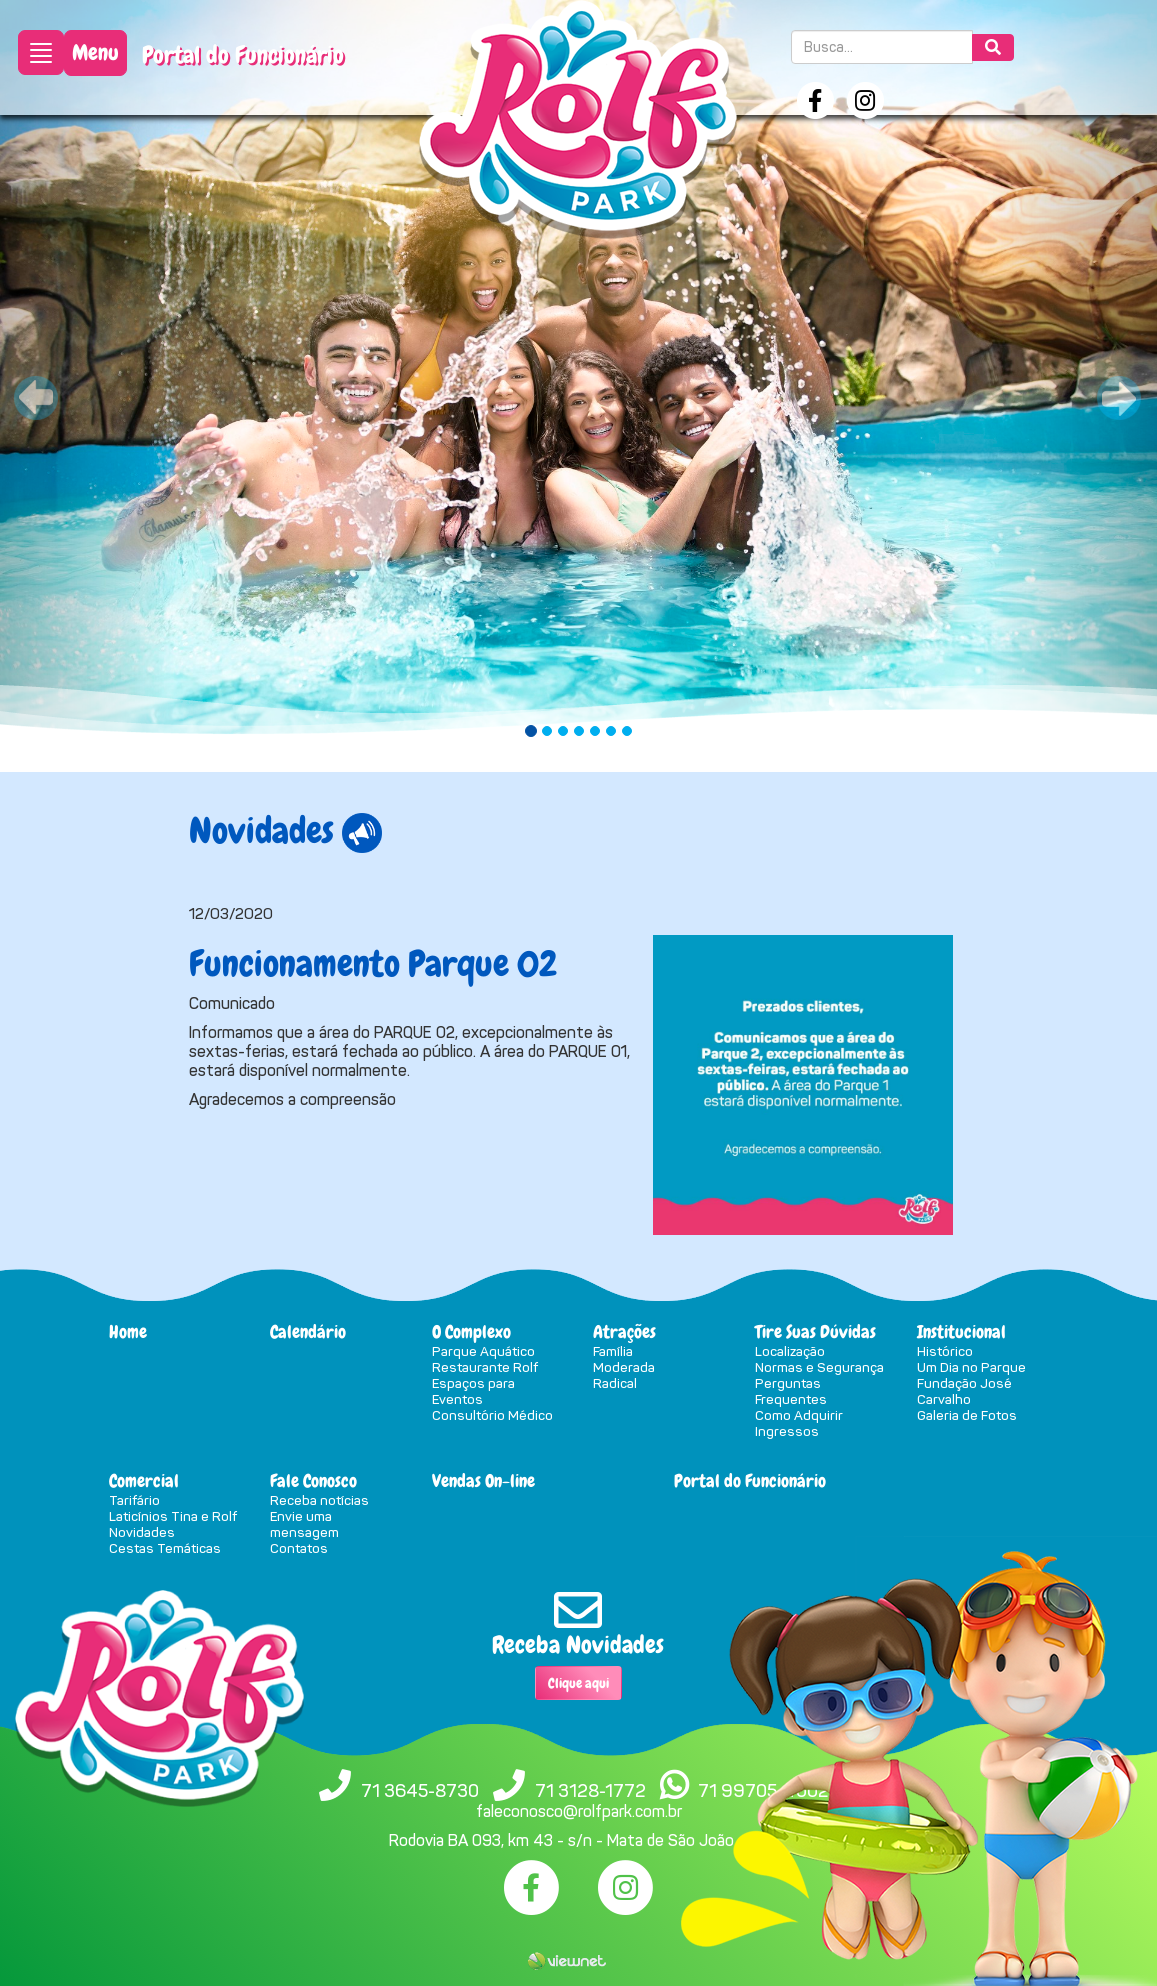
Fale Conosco (313, 1480)
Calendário (308, 1331)
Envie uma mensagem (304, 1524)
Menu (95, 52)
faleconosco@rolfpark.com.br (579, 1811)
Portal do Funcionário (243, 54)
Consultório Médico (492, 1415)
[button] (87, 386)
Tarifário (134, 1500)
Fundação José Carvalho (964, 1391)
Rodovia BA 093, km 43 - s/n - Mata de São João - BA (579, 1840)
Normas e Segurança (819, 1367)
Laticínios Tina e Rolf (173, 1516)
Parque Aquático (483, 1351)
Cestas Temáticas (165, 1548)
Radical (615, 1383)
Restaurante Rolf (485, 1367)
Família (613, 1351)
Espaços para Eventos (473, 1391)
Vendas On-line (483, 1480)
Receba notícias (319, 1500)
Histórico (945, 1351)
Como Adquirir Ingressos (799, 1423)
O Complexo (471, 1331)
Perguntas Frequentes (791, 1391)
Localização (790, 1351)
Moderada (624, 1367)
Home (128, 1331)
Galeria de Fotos (967, 1415)
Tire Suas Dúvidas (815, 1331)
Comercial (144, 1480)
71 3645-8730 (420, 1791)
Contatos (299, 1548)
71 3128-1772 (590, 1791)
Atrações (624, 1331)
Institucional (961, 1331)
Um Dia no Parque (971, 1367)
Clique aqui (578, 1683)
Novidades (142, 1532)
